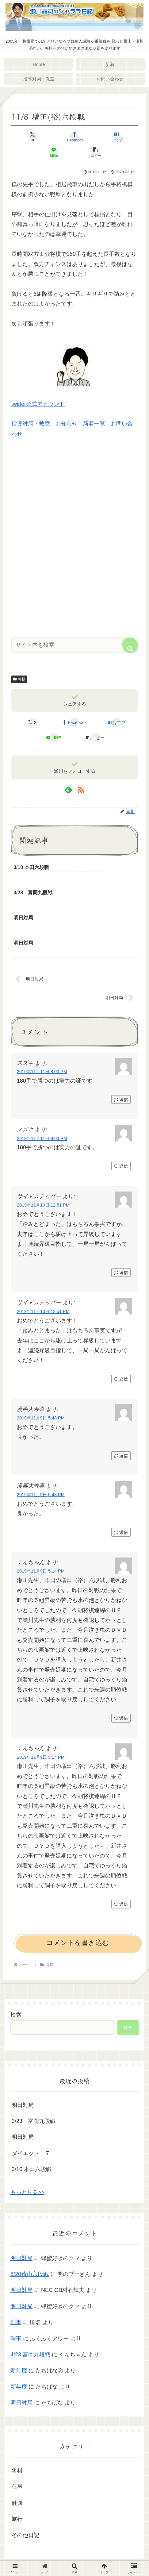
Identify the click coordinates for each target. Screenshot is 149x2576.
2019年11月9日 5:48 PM (41, 1369)
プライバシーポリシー (74, 2556)
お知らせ (66, 424)
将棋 (19, 679)
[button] (95, 152)
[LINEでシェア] (53, 152)
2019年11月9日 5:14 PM (41, 1522)
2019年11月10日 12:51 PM (43, 1156)
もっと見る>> (27, 2144)
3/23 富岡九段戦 (33, 2073)
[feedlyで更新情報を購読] (68, 790)
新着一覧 (94, 424)
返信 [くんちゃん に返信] (121, 1669)
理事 (15, 2274)
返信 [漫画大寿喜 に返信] (121, 1407)
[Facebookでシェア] (74, 137)
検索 (15, 1966)
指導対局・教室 (30, 424)
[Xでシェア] (32, 137)
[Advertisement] (74, 543)
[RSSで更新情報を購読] (81, 790)
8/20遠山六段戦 (29, 2226)
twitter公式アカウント (38, 404)
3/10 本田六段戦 (32, 2121)
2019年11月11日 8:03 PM (42, 1023)
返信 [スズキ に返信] (121, 1051)
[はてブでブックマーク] (116, 137)
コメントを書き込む (77, 1894)
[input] (74, 645)
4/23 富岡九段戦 (30, 2306)
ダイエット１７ (31, 2105)
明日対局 (23, 2056)
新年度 (18, 2322)
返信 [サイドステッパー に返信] (121, 1224)
